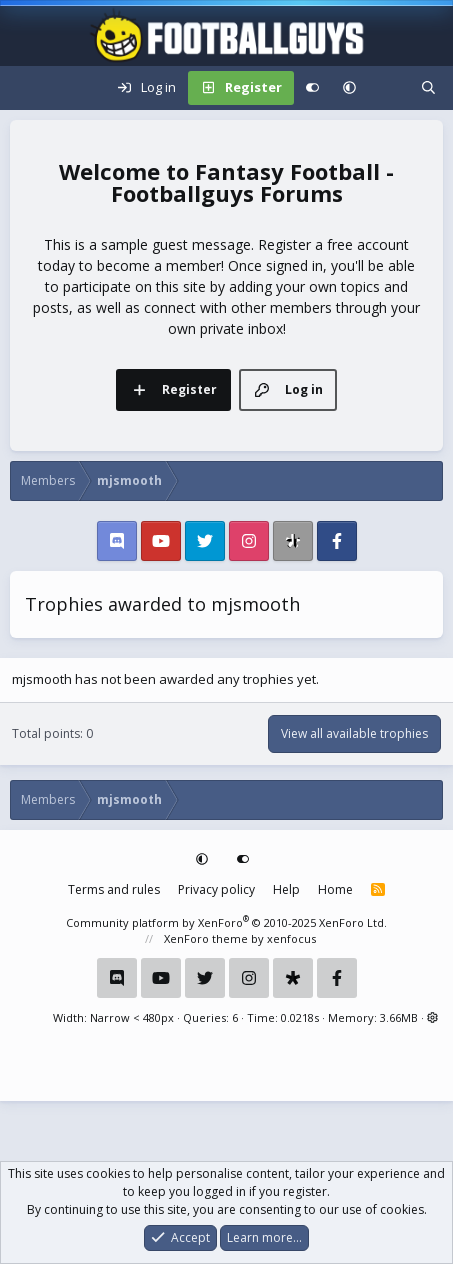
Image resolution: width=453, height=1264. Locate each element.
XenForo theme (206, 938)
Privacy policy (216, 889)
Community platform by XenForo (226, 922)
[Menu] (26, 88)
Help (286, 889)
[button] (349, 88)
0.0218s (300, 1017)
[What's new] (388, 88)
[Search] (428, 88)
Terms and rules (114, 889)
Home (335, 889)
